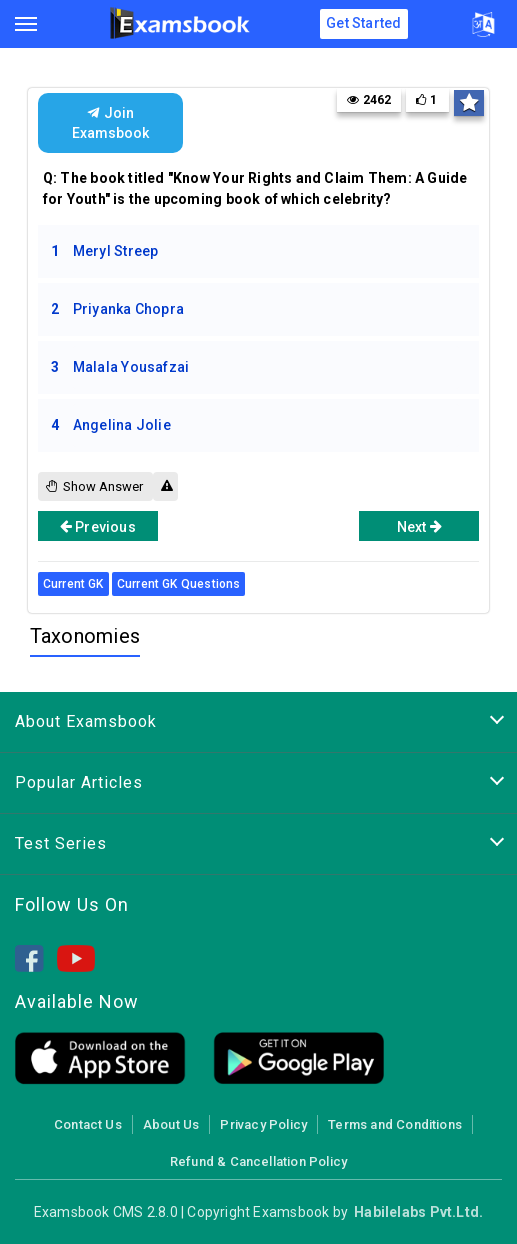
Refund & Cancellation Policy (258, 1161)
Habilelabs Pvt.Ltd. (418, 1212)
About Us (171, 1124)
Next (419, 526)
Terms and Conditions (395, 1124)
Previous (98, 526)
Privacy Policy (263, 1124)
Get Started (363, 23)
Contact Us (88, 1124)
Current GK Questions (179, 584)
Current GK (73, 584)
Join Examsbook (110, 123)
